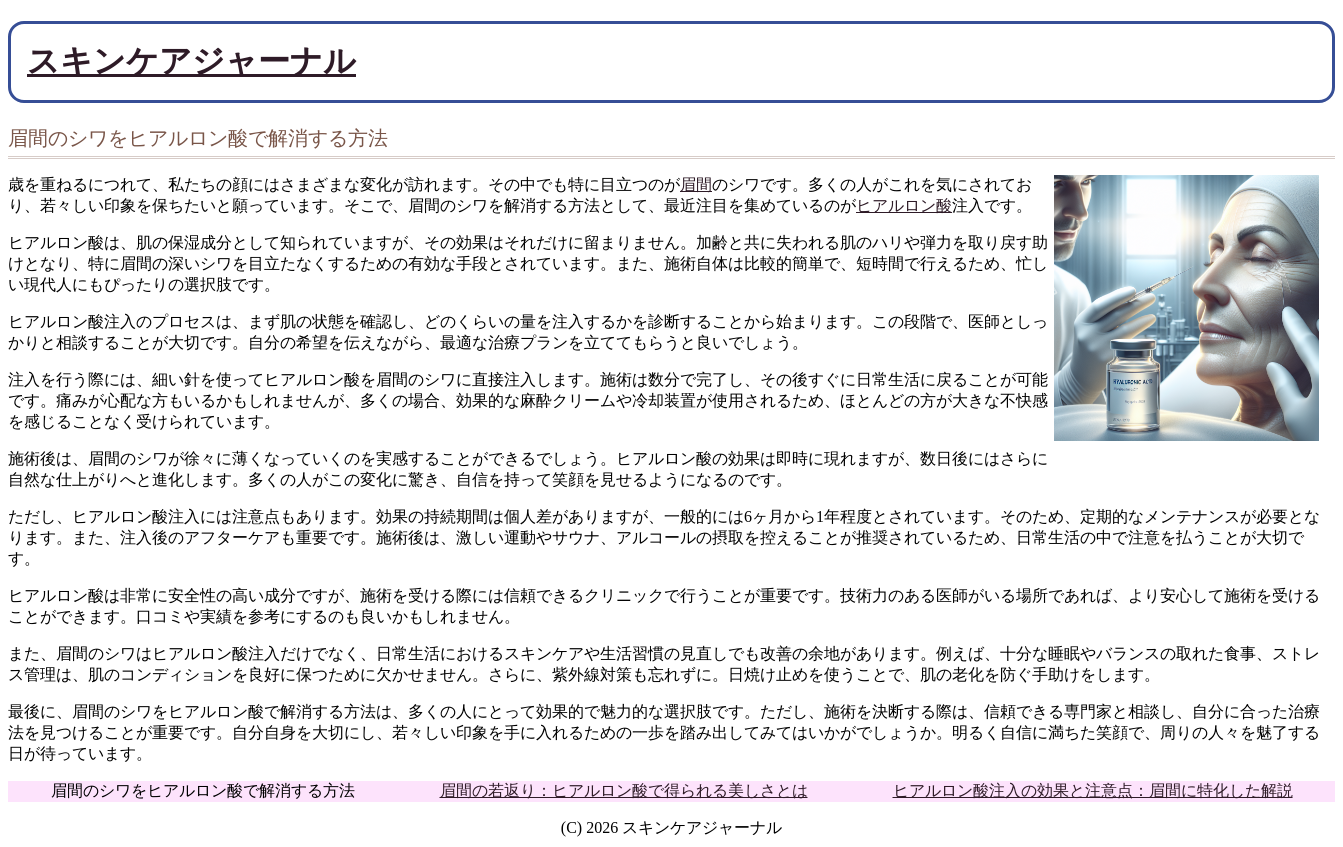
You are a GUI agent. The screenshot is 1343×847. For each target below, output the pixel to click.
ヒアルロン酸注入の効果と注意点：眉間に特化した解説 (1093, 790)
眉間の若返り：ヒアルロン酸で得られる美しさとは (624, 790)
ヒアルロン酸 (904, 205)
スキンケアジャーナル (191, 61)
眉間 (696, 184)
